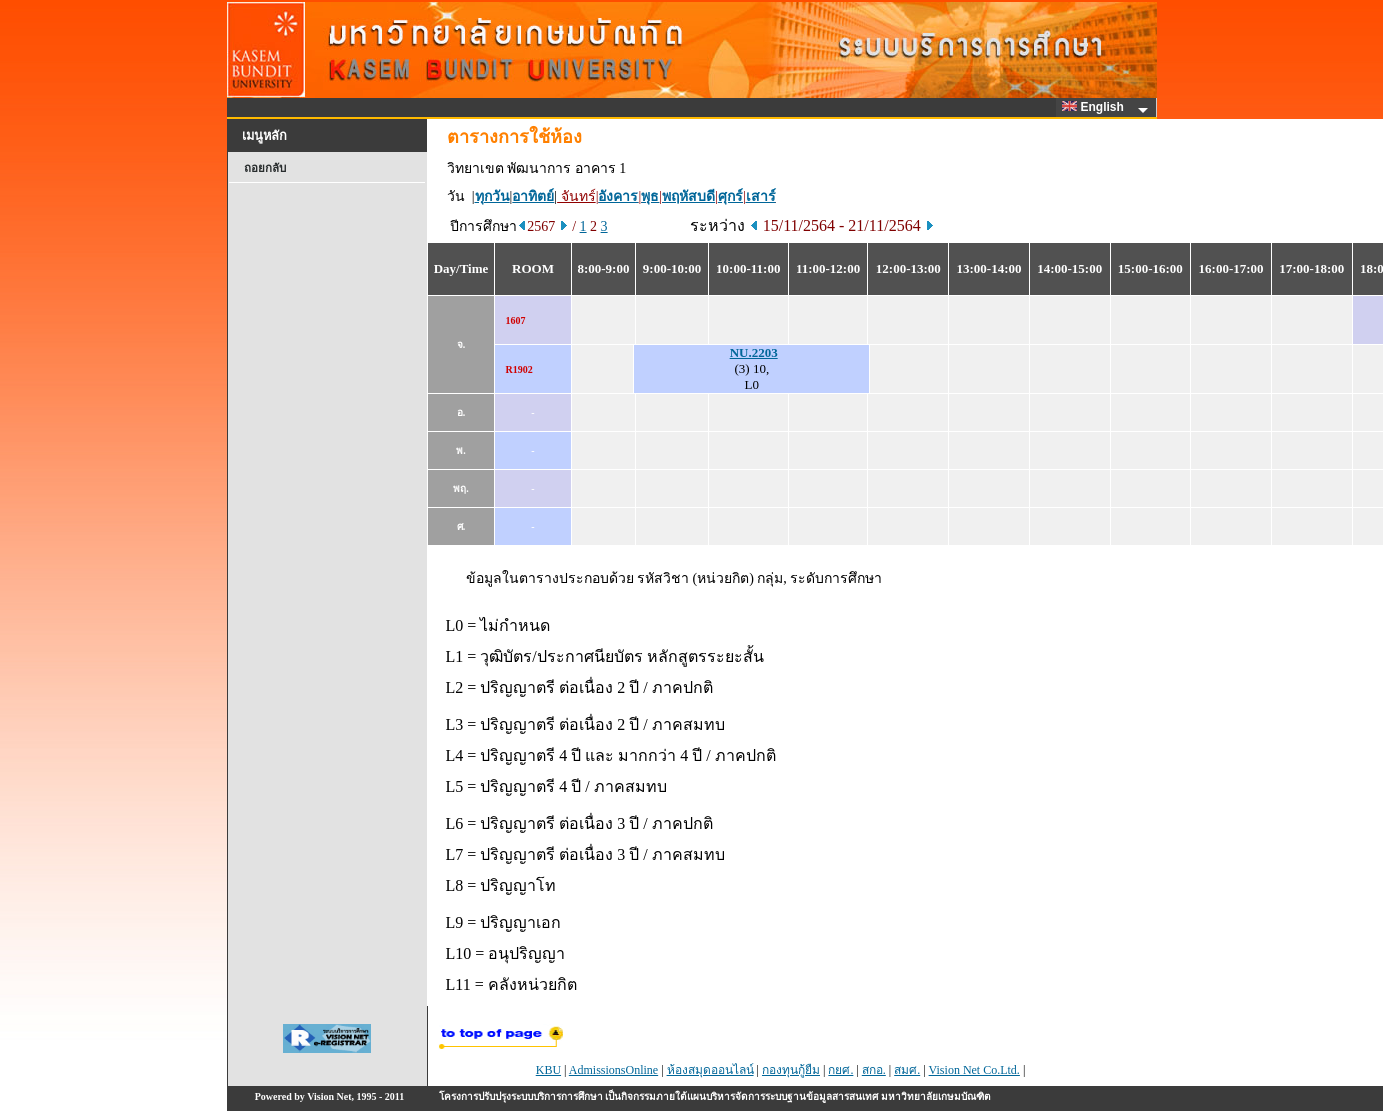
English (1096, 107)
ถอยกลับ (265, 168)
